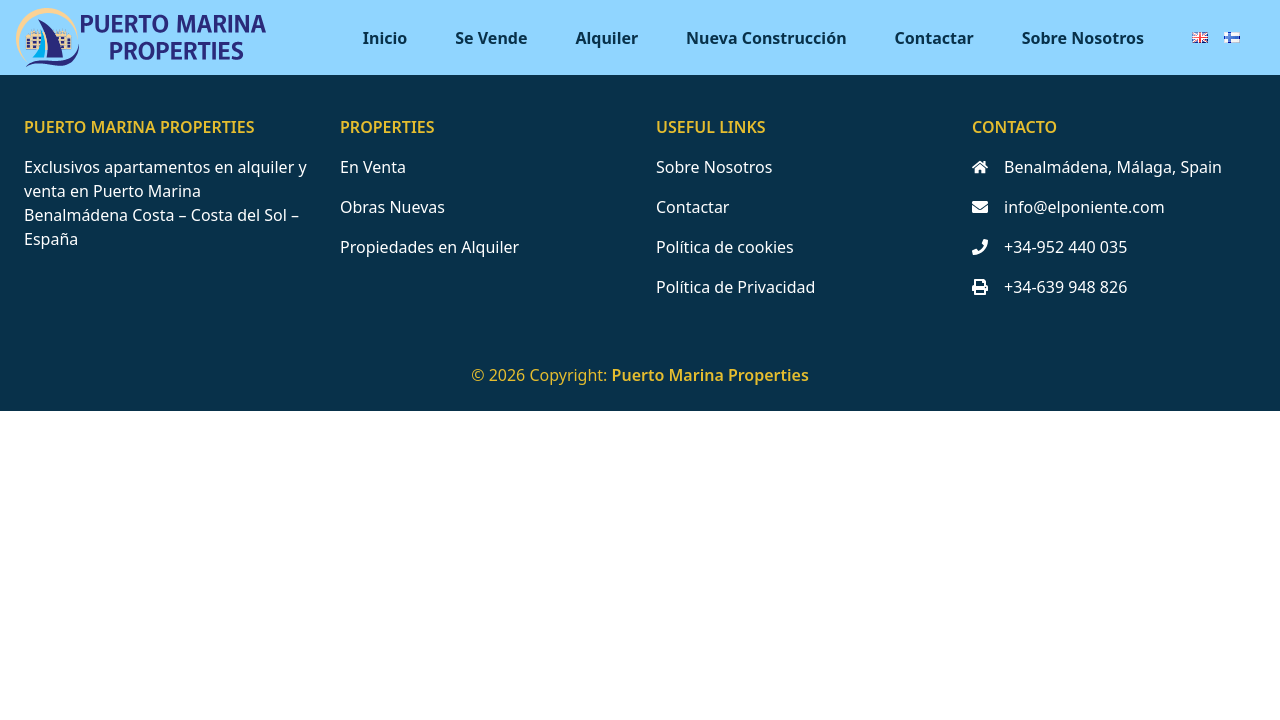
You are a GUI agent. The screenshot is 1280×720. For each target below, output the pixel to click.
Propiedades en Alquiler (429, 247)
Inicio (385, 38)
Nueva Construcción (766, 38)
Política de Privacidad (735, 287)
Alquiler (607, 38)
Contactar (934, 38)
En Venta (373, 167)
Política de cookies (725, 247)
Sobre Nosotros (1083, 38)
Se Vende (491, 38)
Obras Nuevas (392, 207)
